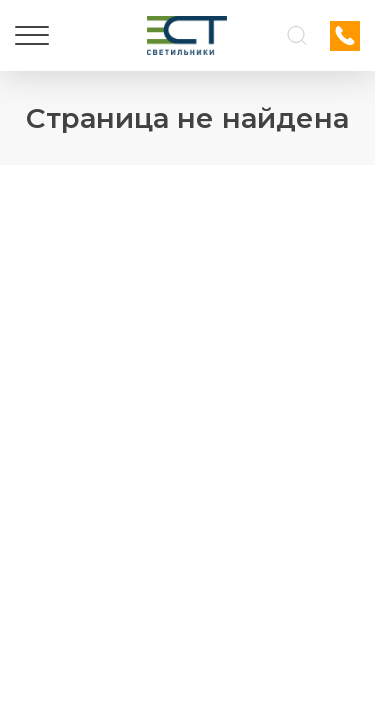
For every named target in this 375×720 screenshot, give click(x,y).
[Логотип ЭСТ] (187, 35)
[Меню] (32, 36)
